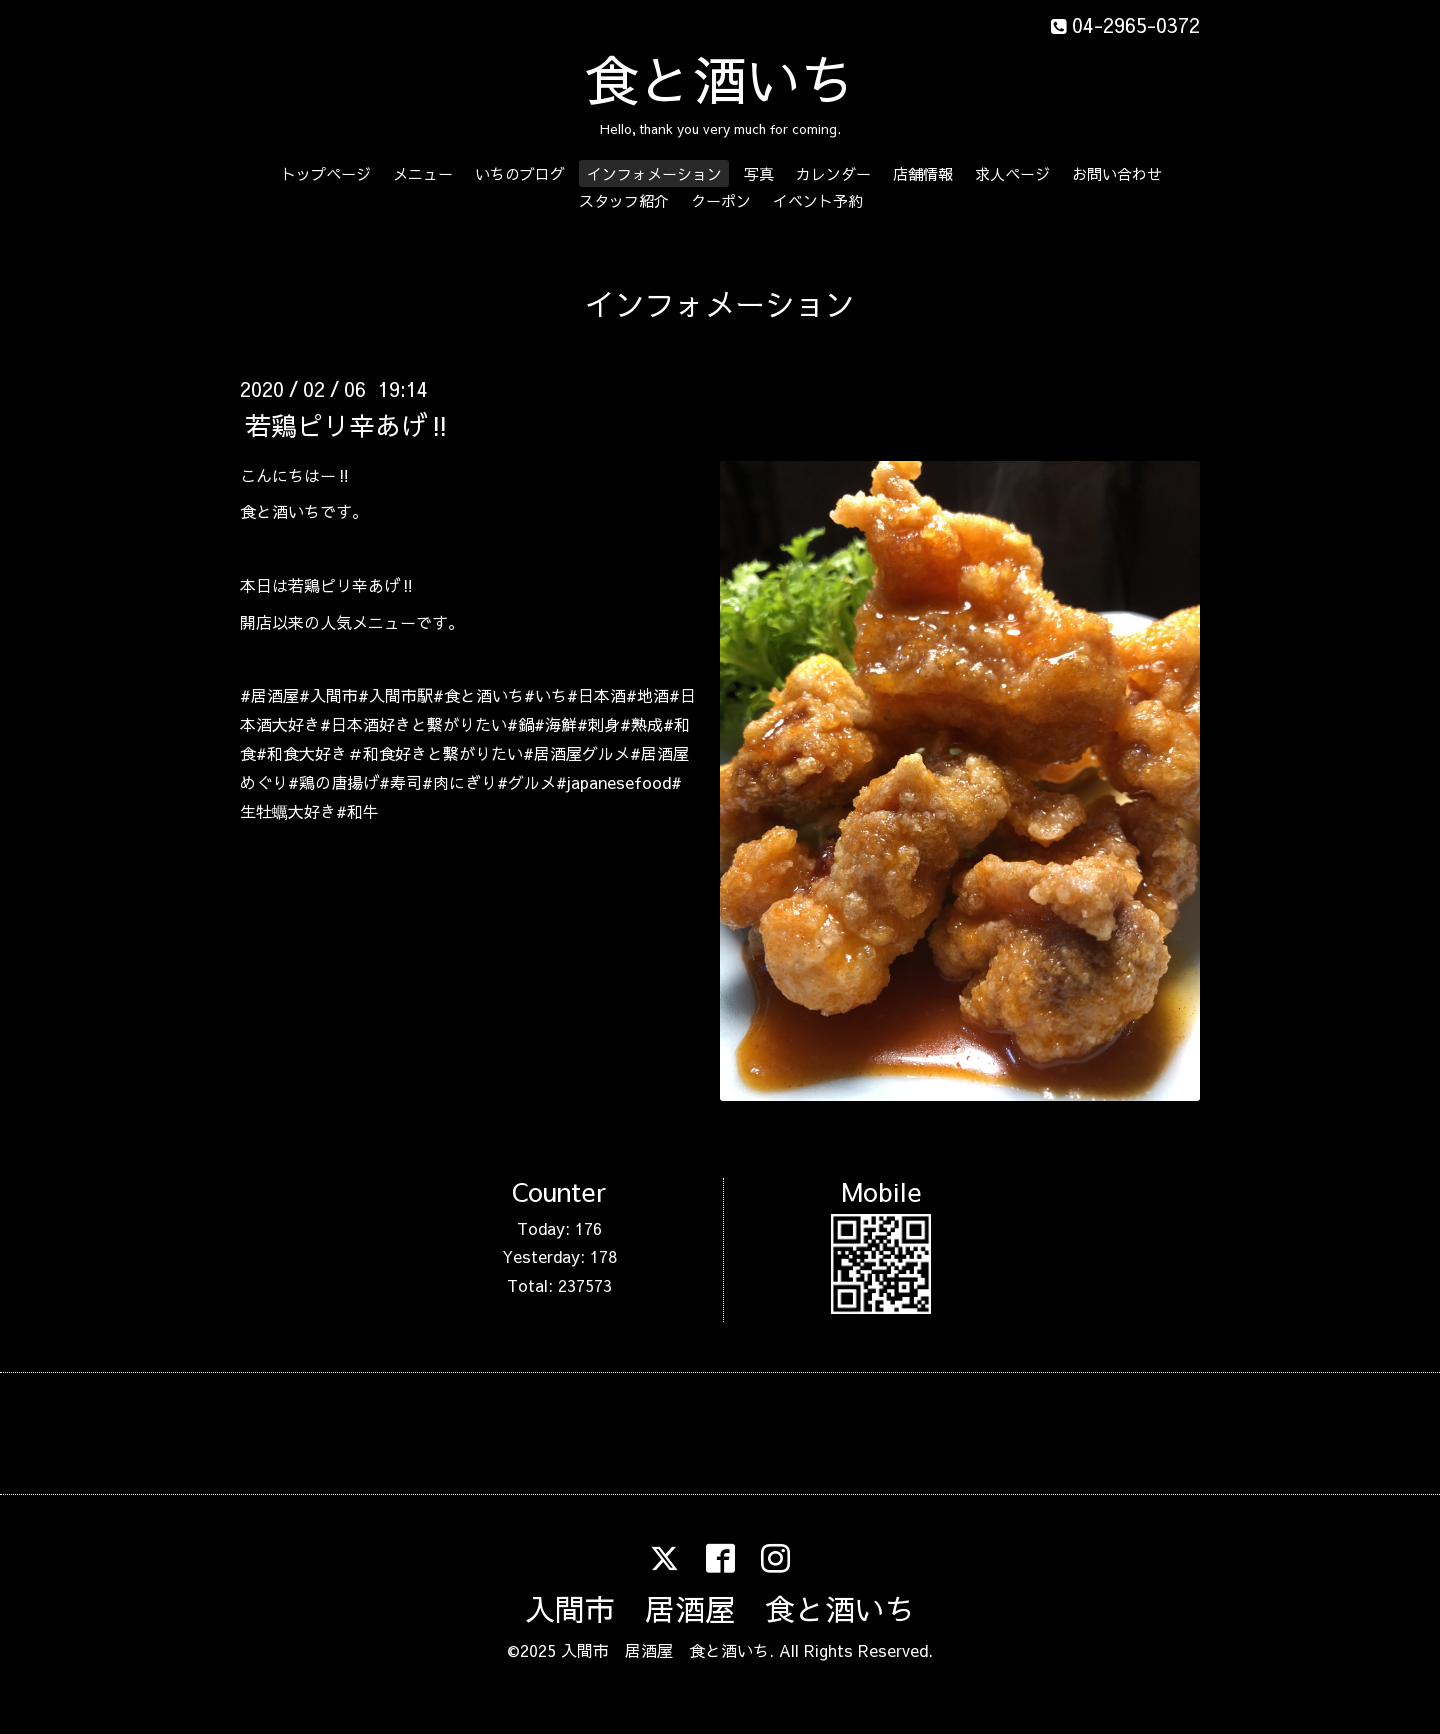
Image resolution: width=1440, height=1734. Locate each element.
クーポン (721, 200)
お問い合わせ (1117, 173)
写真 (759, 173)
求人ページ (1012, 173)
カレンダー (833, 173)
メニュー (423, 173)
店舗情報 (923, 173)
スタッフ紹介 (624, 200)
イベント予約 (818, 200)
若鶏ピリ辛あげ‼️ (349, 424)
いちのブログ (520, 173)
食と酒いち (720, 78)
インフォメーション (654, 173)
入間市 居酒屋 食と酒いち (720, 1608)
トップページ (326, 173)
